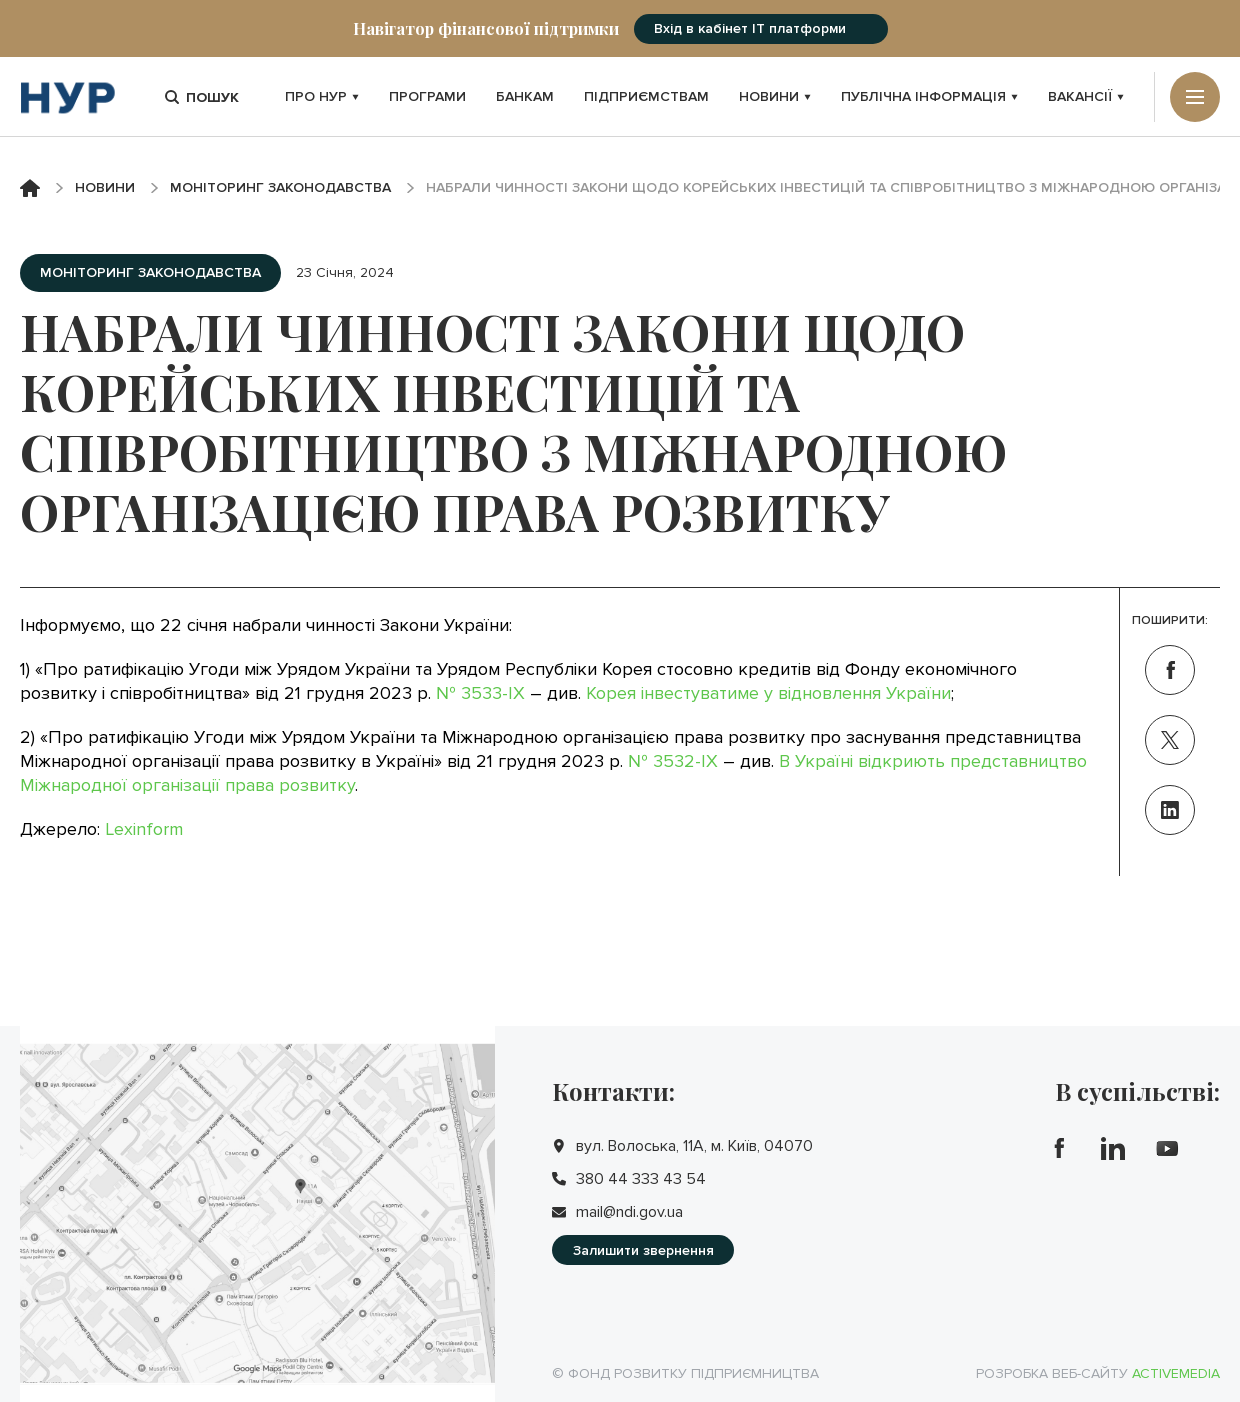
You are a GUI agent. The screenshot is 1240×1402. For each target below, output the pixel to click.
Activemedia (1176, 1373)
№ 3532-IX (673, 761)
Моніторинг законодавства (280, 187)
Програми (427, 96)
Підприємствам (646, 96)
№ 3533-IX (480, 693)
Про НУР (322, 96)
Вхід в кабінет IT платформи (750, 28)
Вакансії (1086, 96)
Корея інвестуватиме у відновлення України (768, 693)
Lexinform (144, 829)
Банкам (525, 96)
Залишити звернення (643, 1250)
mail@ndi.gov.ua (629, 1212)
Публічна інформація (929, 96)
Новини (775, 96)
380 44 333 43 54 (641, 1179)
